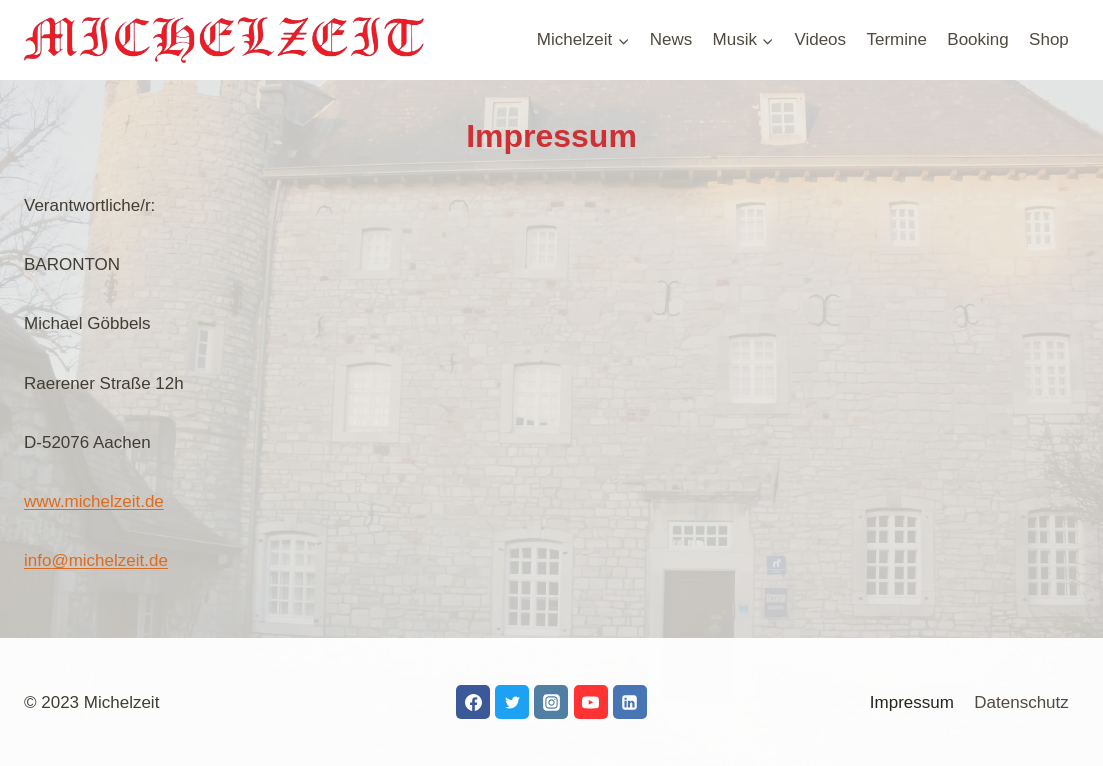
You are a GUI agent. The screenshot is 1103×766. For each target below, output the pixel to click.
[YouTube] (591, 702)
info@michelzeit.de (96, 560)
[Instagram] (551, 702)
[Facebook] (473, 702)
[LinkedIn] (630, 702)
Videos (820, 39)
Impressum (912, 702)
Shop (1049, 39)
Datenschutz (1021, 702)
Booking (977, 39)
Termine (896, 39)
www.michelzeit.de (94, 501)
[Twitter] (512, 702)
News (671, 39)
